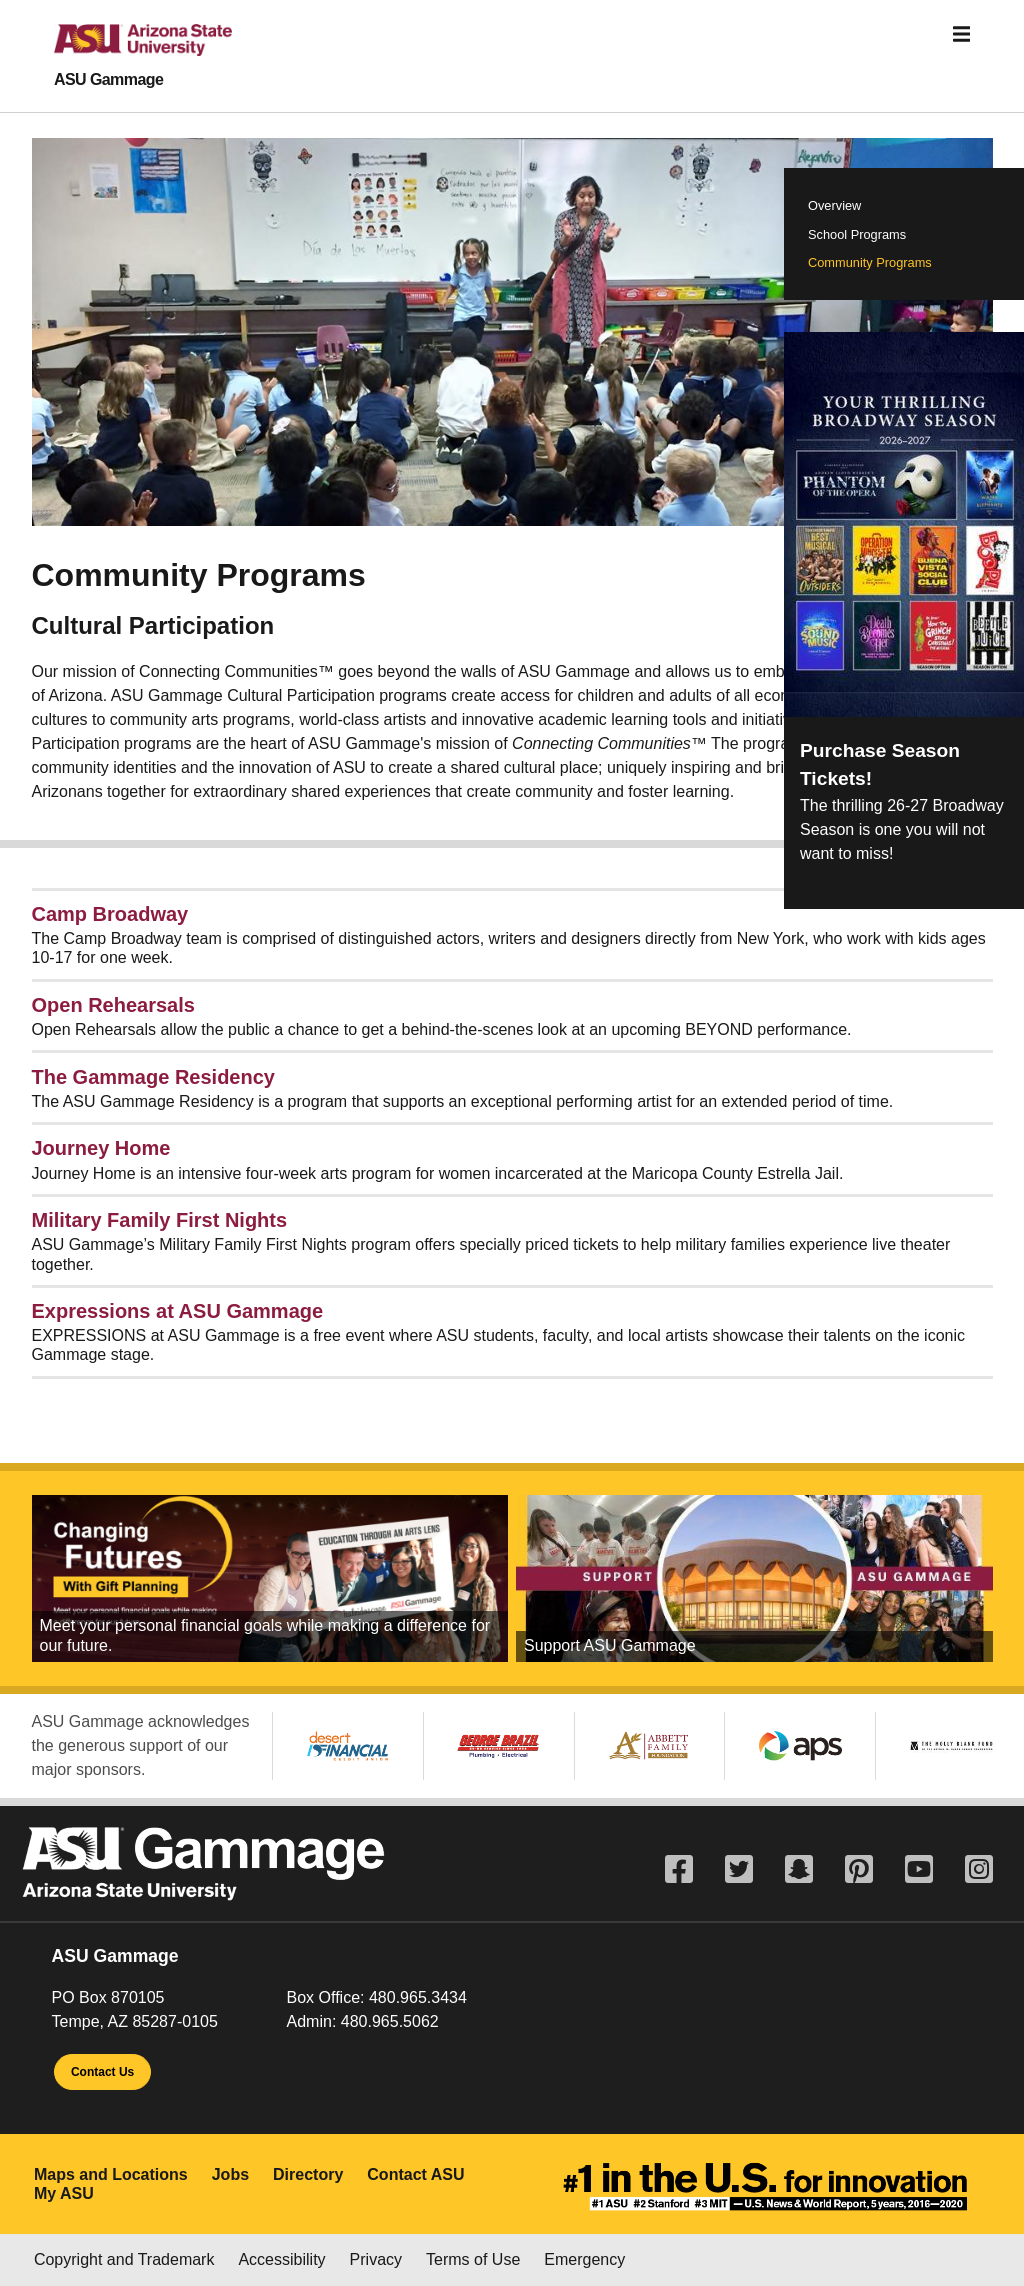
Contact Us (102, 2072)
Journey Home (101, 1148)
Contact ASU (415, 2174)
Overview (834, 205)
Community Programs (870, 262)
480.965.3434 (418, 1997)
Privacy (376, 2259)
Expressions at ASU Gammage (178, 1311)
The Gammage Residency (153, 1077)
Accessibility (281, 2259)
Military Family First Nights (160, 1220)
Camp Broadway (110, 914)
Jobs (230, 2174)
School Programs (857, 234)
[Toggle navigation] (962, 34)
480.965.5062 (390, 2021)
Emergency (584, 2259)
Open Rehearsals (113, 1005)
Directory (308, 2174)
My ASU (64, 2193)
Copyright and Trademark (124, 2259)
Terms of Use (473, 2259)
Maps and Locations (111, 2174)
